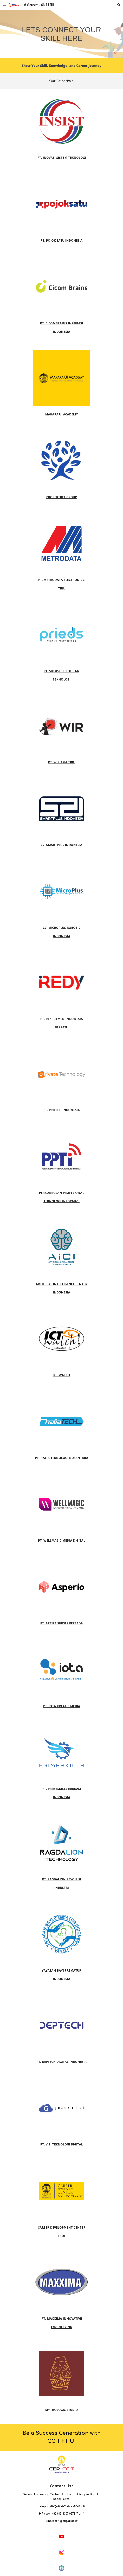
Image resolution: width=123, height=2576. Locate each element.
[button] (4, 4)
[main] (61, 34)
